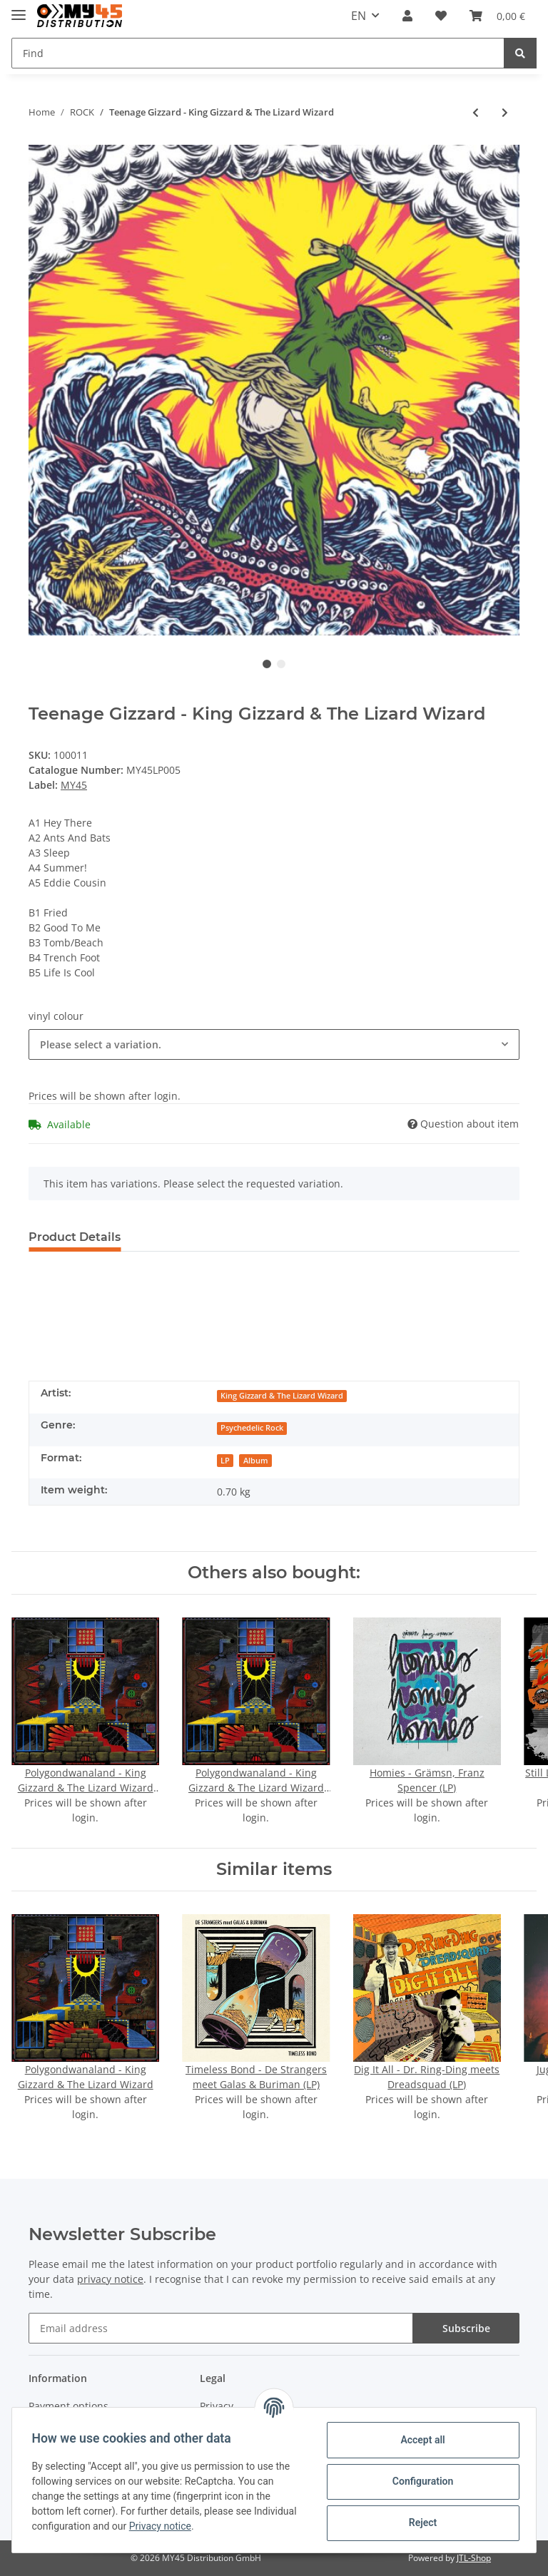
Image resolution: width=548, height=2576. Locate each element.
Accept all (419, 2439)
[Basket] (497, 15)
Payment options (68, 2406)
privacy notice (110, 2279)
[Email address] (221, 2328)
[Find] (257, 53)
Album (255, 1461)
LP (225, 1461)
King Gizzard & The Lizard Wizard (281, 1396)
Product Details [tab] (75, 1237)
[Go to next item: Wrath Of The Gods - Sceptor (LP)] (504, 112)
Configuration (419, 2481)
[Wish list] (441, 15)
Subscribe (466, 2328)
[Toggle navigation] (18, 9)
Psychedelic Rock (251, 1428)
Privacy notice (208, 2526)
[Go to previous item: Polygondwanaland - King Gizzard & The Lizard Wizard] (475, 112)
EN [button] (358, 16)
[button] (407, 15)
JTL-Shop (474, 2558)
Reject (419, 2522)
